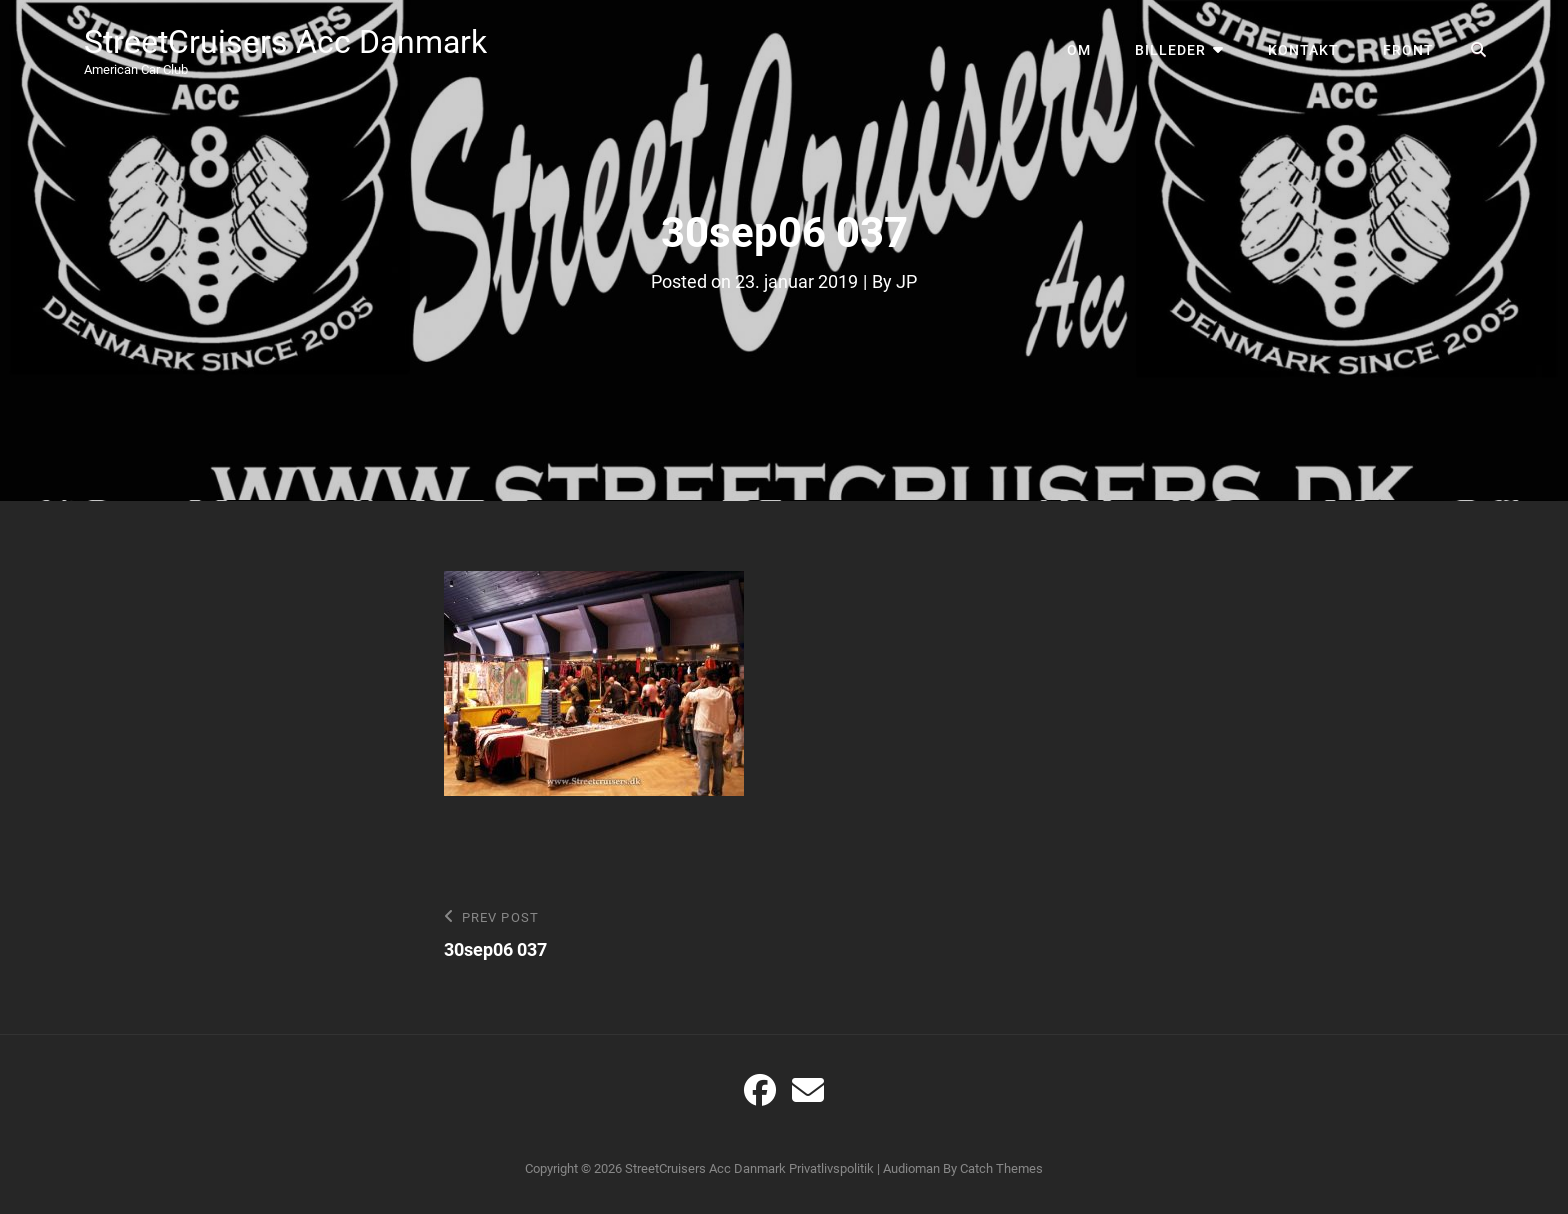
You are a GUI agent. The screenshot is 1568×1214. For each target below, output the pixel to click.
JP (906, 281)
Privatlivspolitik (831, 1168)
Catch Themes (1001, 1168)
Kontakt (1303, 50)
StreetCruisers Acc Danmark (285, 42)
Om (1079, 50)
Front (1408, 50)
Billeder (1170, 50)
